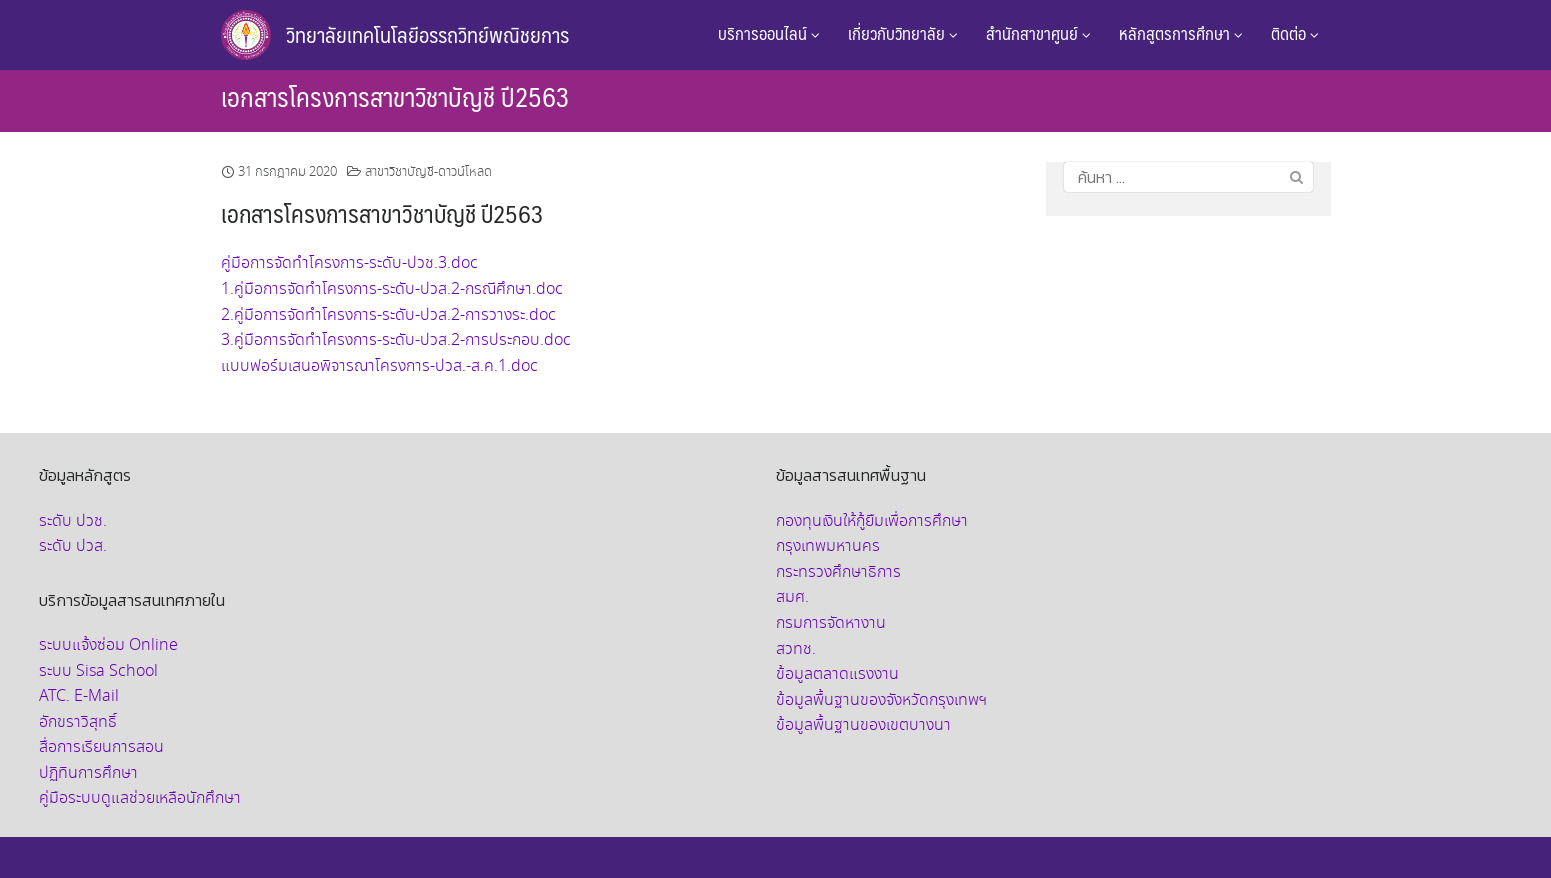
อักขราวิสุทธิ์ (78, 722)
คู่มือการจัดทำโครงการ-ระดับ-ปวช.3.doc (349, 263)
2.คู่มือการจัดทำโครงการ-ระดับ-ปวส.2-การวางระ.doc (388, 315)
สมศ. (792, 597)
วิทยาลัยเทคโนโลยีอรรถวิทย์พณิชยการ (427, 34)
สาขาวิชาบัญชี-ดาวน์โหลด (428, 172)
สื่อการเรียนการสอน (101, 747)
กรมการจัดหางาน (831, 623)
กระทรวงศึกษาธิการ (838, 572)
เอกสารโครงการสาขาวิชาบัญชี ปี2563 (395, 96)
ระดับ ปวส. (73, 546)
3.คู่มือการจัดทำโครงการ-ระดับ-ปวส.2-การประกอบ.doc (396, 340)
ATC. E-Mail (79, 696)
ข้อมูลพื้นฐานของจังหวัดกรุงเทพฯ (881, 700)
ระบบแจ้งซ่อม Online (108, 645)
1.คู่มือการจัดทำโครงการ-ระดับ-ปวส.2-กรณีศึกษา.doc (392, 289)
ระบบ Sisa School (98, 671)
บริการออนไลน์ (769, 33)
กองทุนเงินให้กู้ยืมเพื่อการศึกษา (872, 521)
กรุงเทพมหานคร (828, 546)
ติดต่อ (1295, 33)
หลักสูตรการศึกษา (1181, 33)
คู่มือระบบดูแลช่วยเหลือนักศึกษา (140, 798)
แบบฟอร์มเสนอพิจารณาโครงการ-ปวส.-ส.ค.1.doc (379, 366)
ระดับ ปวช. (73, 521)
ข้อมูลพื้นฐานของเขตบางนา (863, 725)
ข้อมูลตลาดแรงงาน (837, 674)
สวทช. (796, 649)
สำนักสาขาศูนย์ (1038, 33)
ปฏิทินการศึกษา (88, 773)
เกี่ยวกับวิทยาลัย (903, 33)
